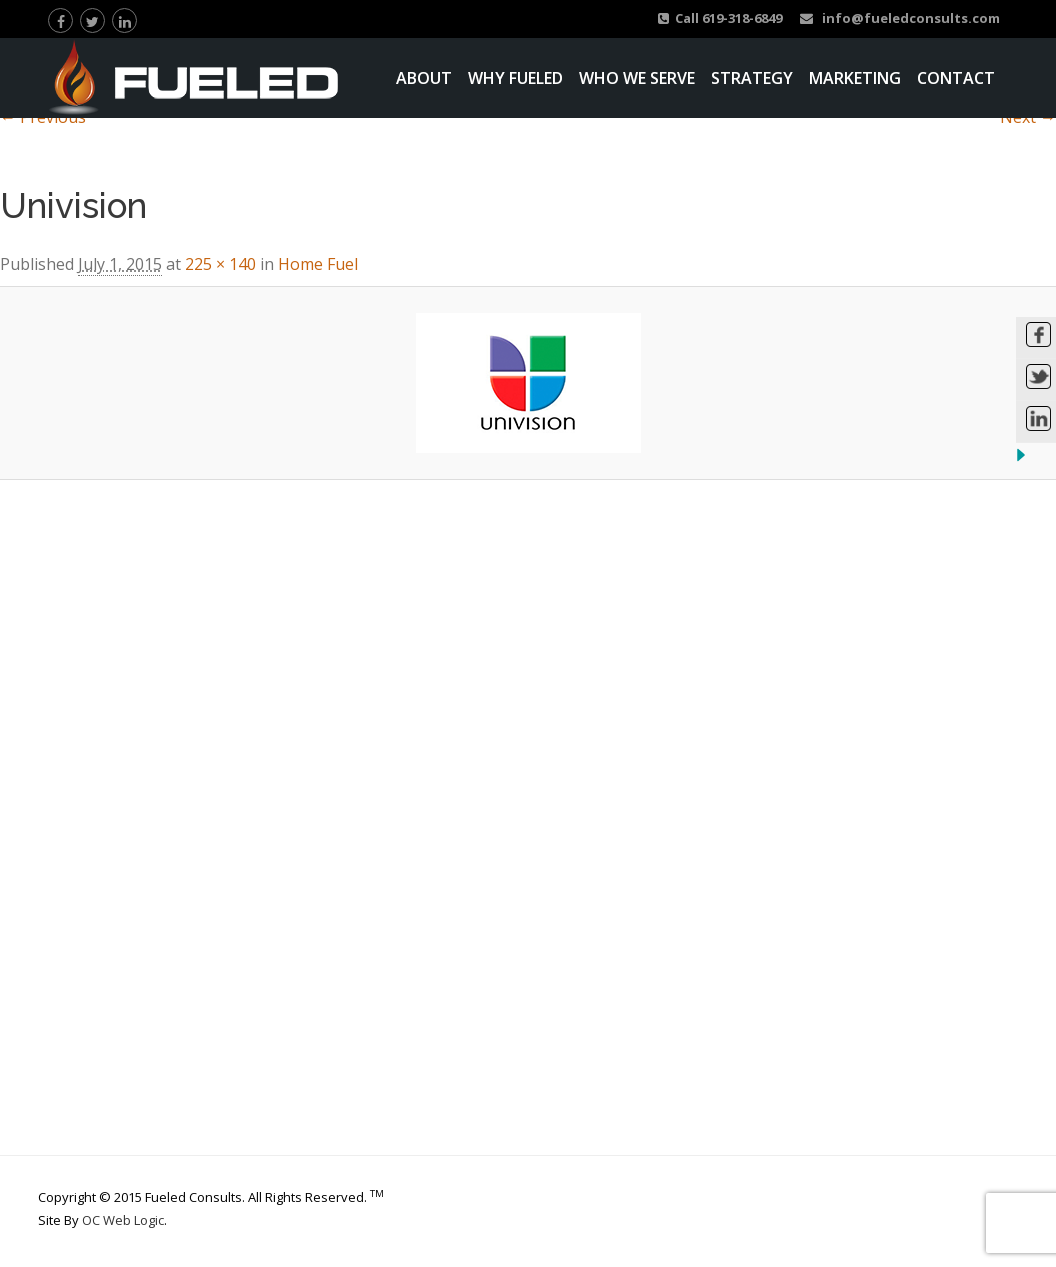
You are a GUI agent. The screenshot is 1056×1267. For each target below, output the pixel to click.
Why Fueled (515, 78)
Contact (956, 78)
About (424, 78)
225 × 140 (220, 264)
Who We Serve (637, 78)
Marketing (855, 78)
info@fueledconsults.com (900, 18)
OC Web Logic (123, 1220)
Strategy (752, 78)
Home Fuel (318, 264)
